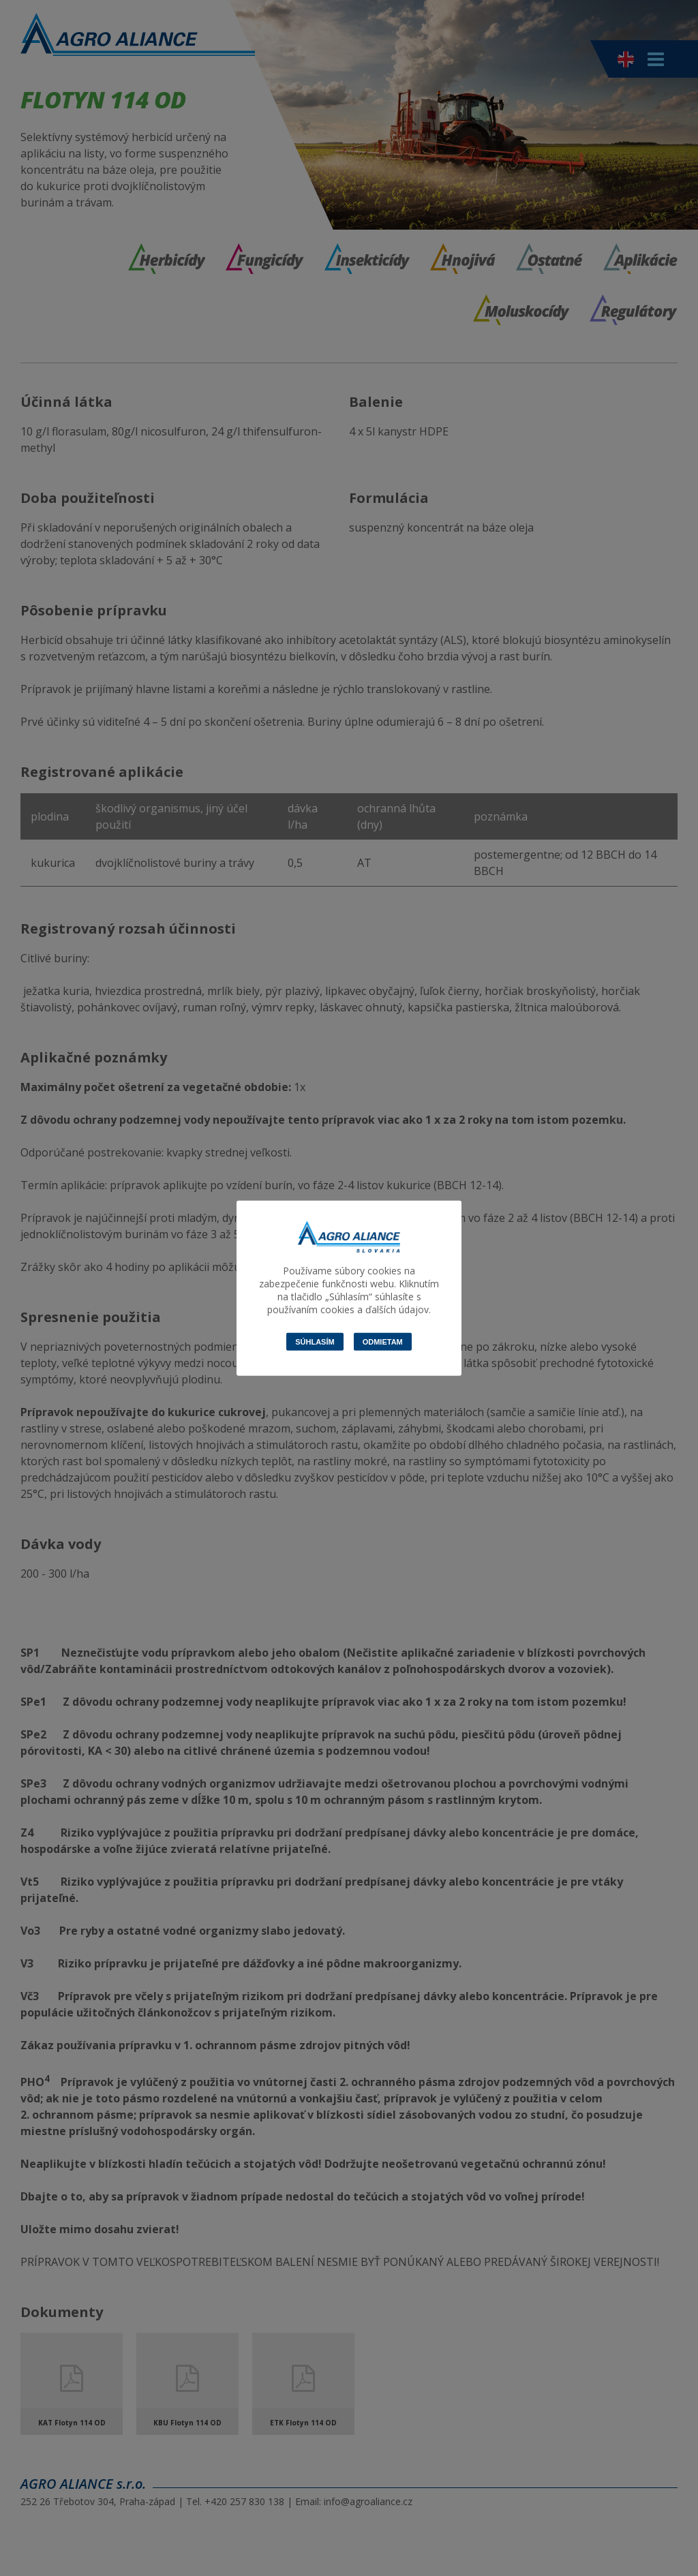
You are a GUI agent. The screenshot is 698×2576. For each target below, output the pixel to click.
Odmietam (383, 1341)
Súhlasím (314, 1341)
